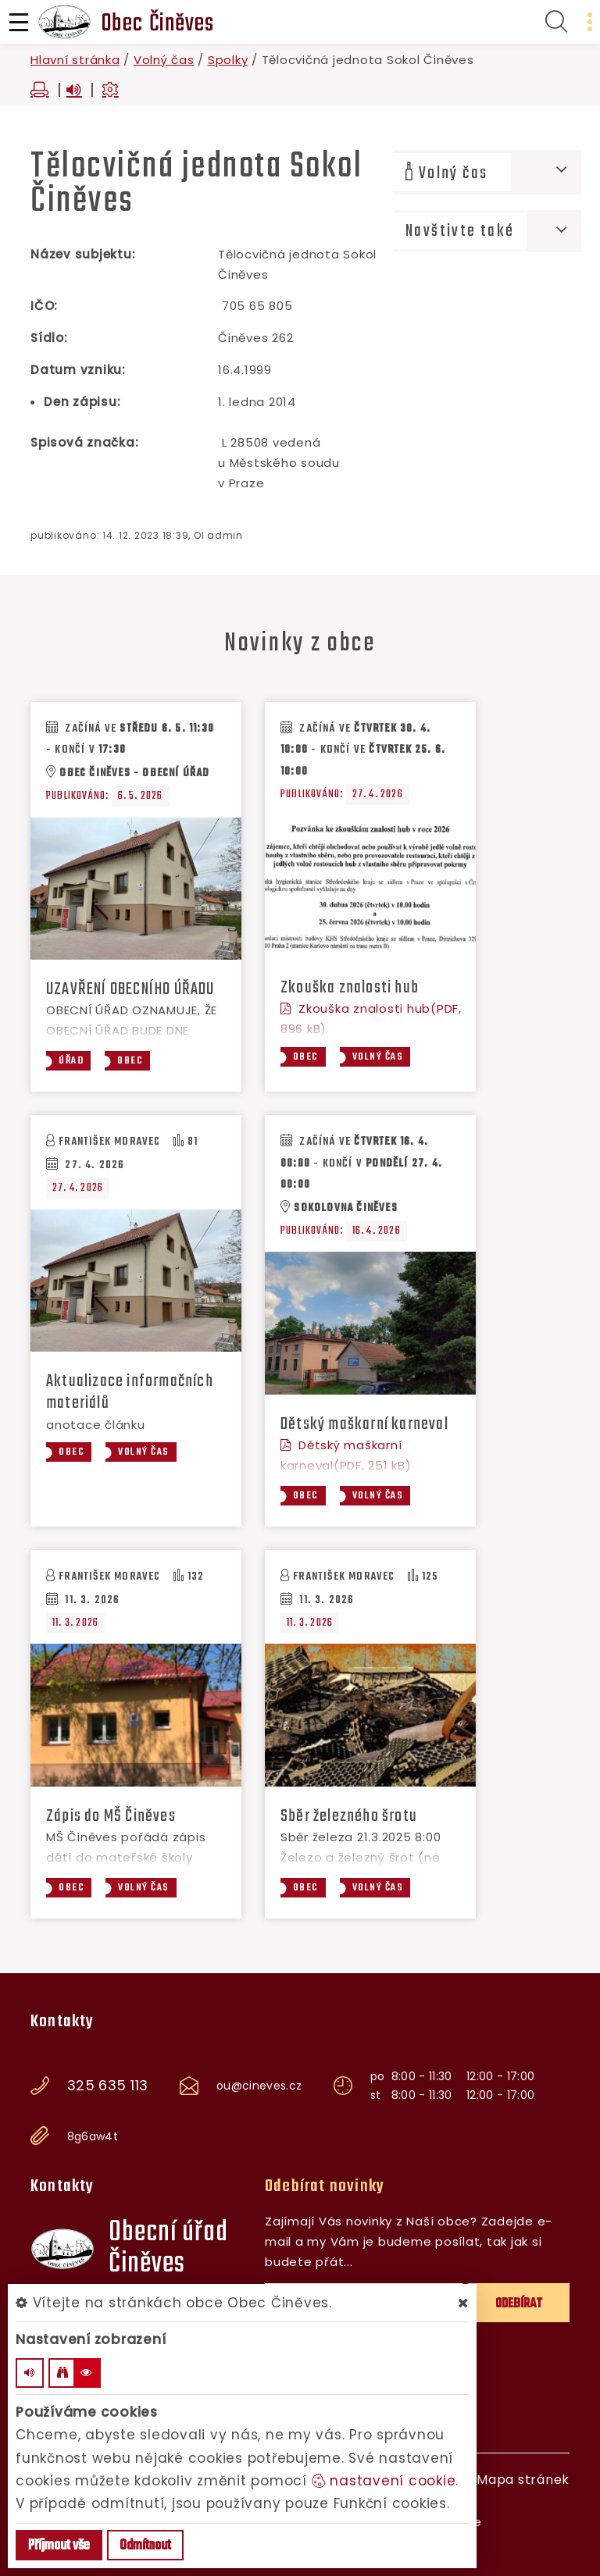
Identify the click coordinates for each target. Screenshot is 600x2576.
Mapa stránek (523, 2480)
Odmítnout (145, 2546)
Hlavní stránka (75, 60)
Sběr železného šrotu (348, 1816)
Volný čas (164, 60)
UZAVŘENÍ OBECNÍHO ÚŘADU (130, 989)
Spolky (228, 60)
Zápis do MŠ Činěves (111, 1816)
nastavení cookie (384, 2480)
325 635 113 (107, 2085)
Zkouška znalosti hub (349, 987)
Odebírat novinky (324, 2186)
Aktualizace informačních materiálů (129, 1392)
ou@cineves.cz (259, 2085)
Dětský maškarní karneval (364, 1424)
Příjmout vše (59, 2546)
